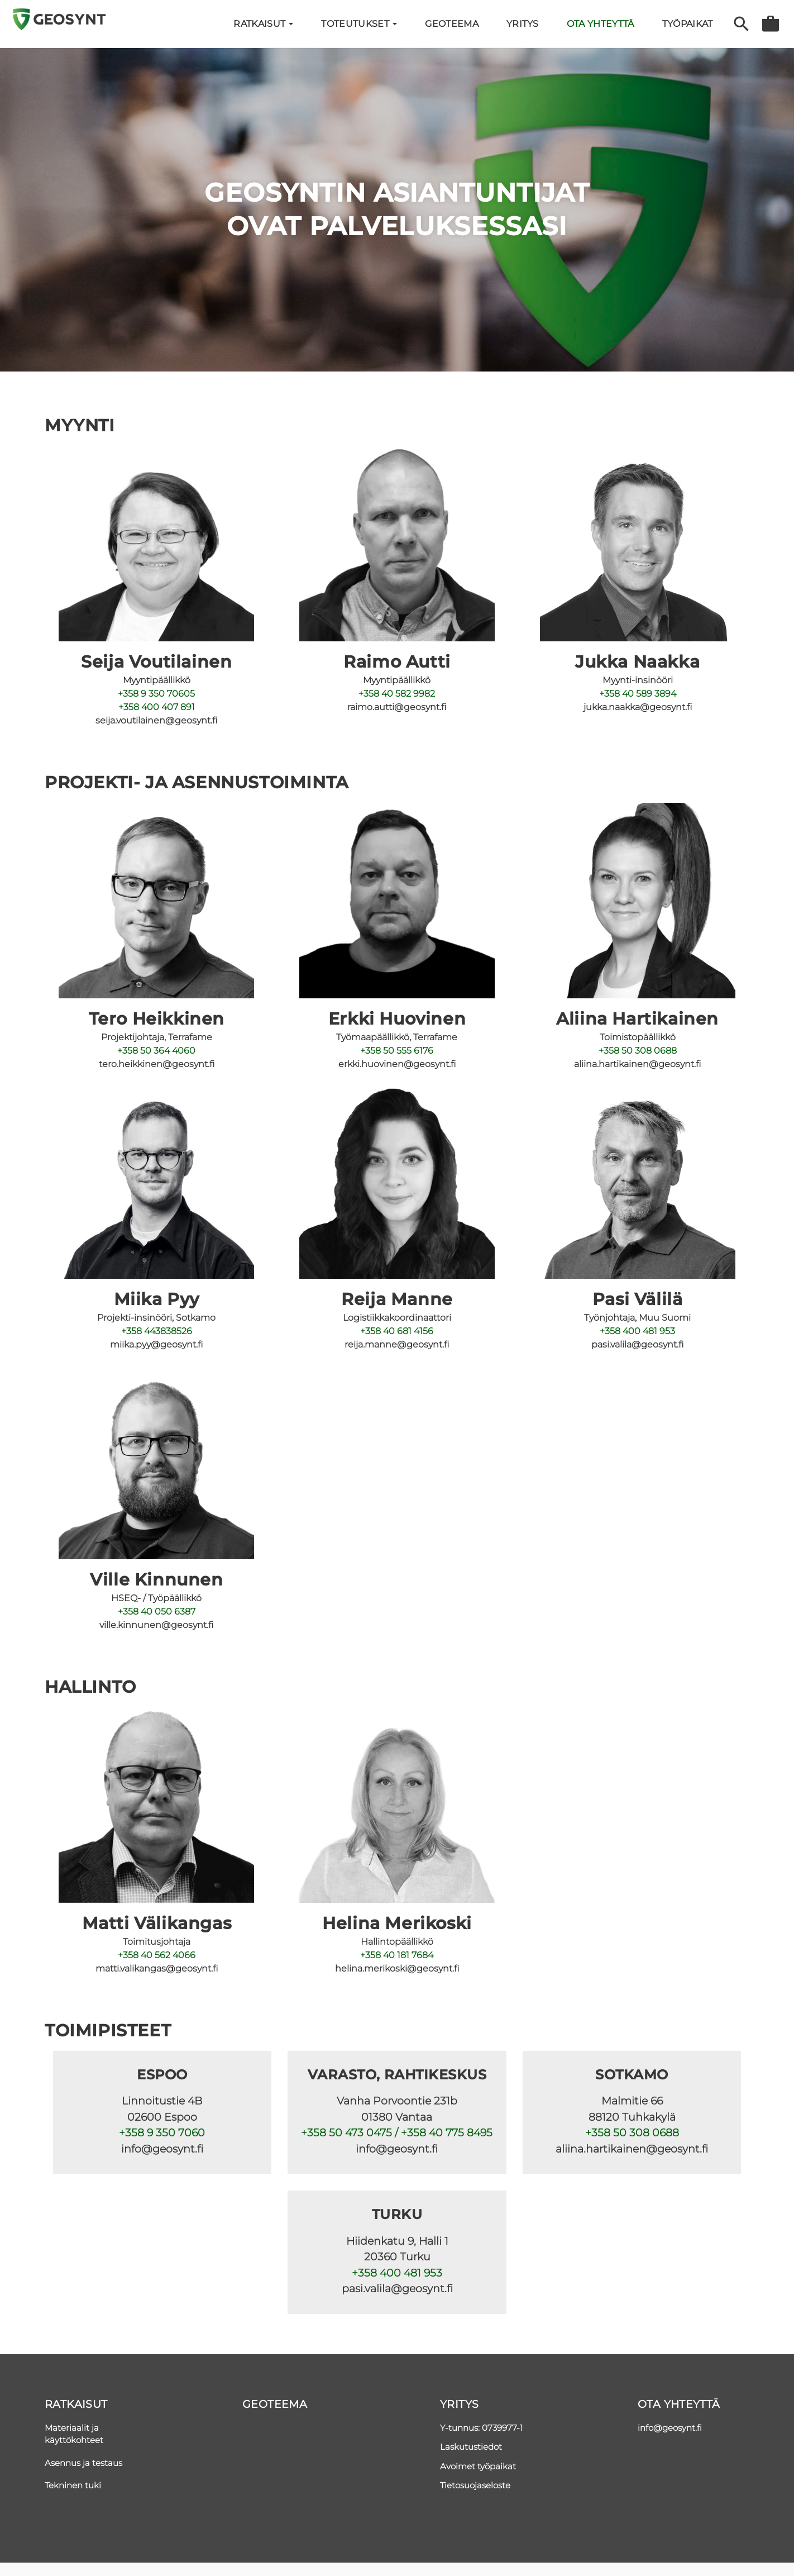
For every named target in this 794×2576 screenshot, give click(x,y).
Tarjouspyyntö (770, 23)
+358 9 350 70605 (156, 693)
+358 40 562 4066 (156, 1955)
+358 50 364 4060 (156, 1050)
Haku (741, 23)
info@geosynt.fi (670, 2427)
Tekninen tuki (73, 2485)
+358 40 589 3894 (637, 693)
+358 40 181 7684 (396, 1955)
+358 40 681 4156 (396, 1331)
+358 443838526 (156, 1331)
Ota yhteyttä (600, 23)
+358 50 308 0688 (638, 1050)
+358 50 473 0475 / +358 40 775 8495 (396, 2132)
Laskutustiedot (471, 2446)
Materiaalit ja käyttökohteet (74, 2434)
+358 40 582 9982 (396, 693)
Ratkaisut (263, 23)
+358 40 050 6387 (156, 1611)
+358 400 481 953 (637, 1331)
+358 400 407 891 (156, 707)
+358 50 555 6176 (396, 1050)
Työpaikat (687, 23)
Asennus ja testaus (83, 2463)
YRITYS (522, 23)
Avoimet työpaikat (478, 2466)
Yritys (459, 2404)
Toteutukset (359, 23)
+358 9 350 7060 (162, 2132)
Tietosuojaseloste (475, 2485)
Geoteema (452, 23)
